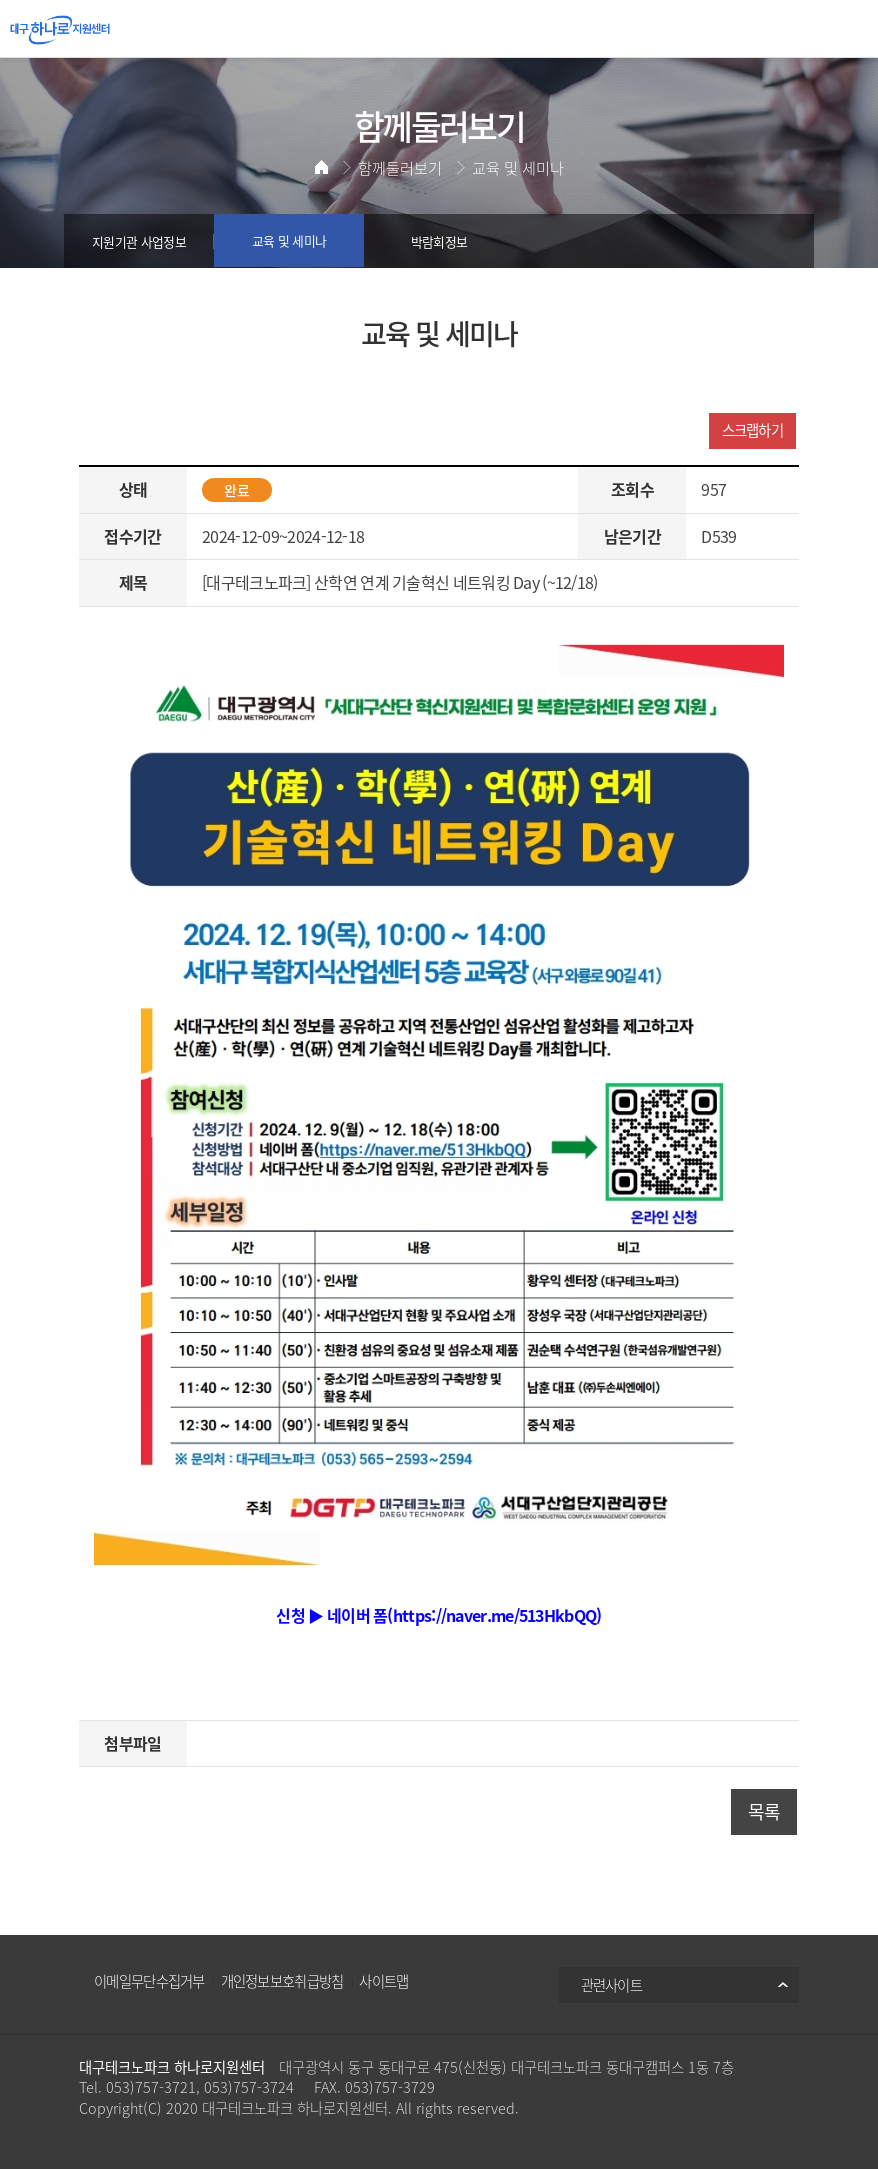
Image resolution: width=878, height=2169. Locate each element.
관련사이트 (612, 1985)
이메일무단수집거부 (149, 1981)
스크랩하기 (753, 430)
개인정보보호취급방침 (282, 1981)
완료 (237, 490)
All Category (848, 30)
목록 (764, 1811)
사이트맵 (383, 1981)
